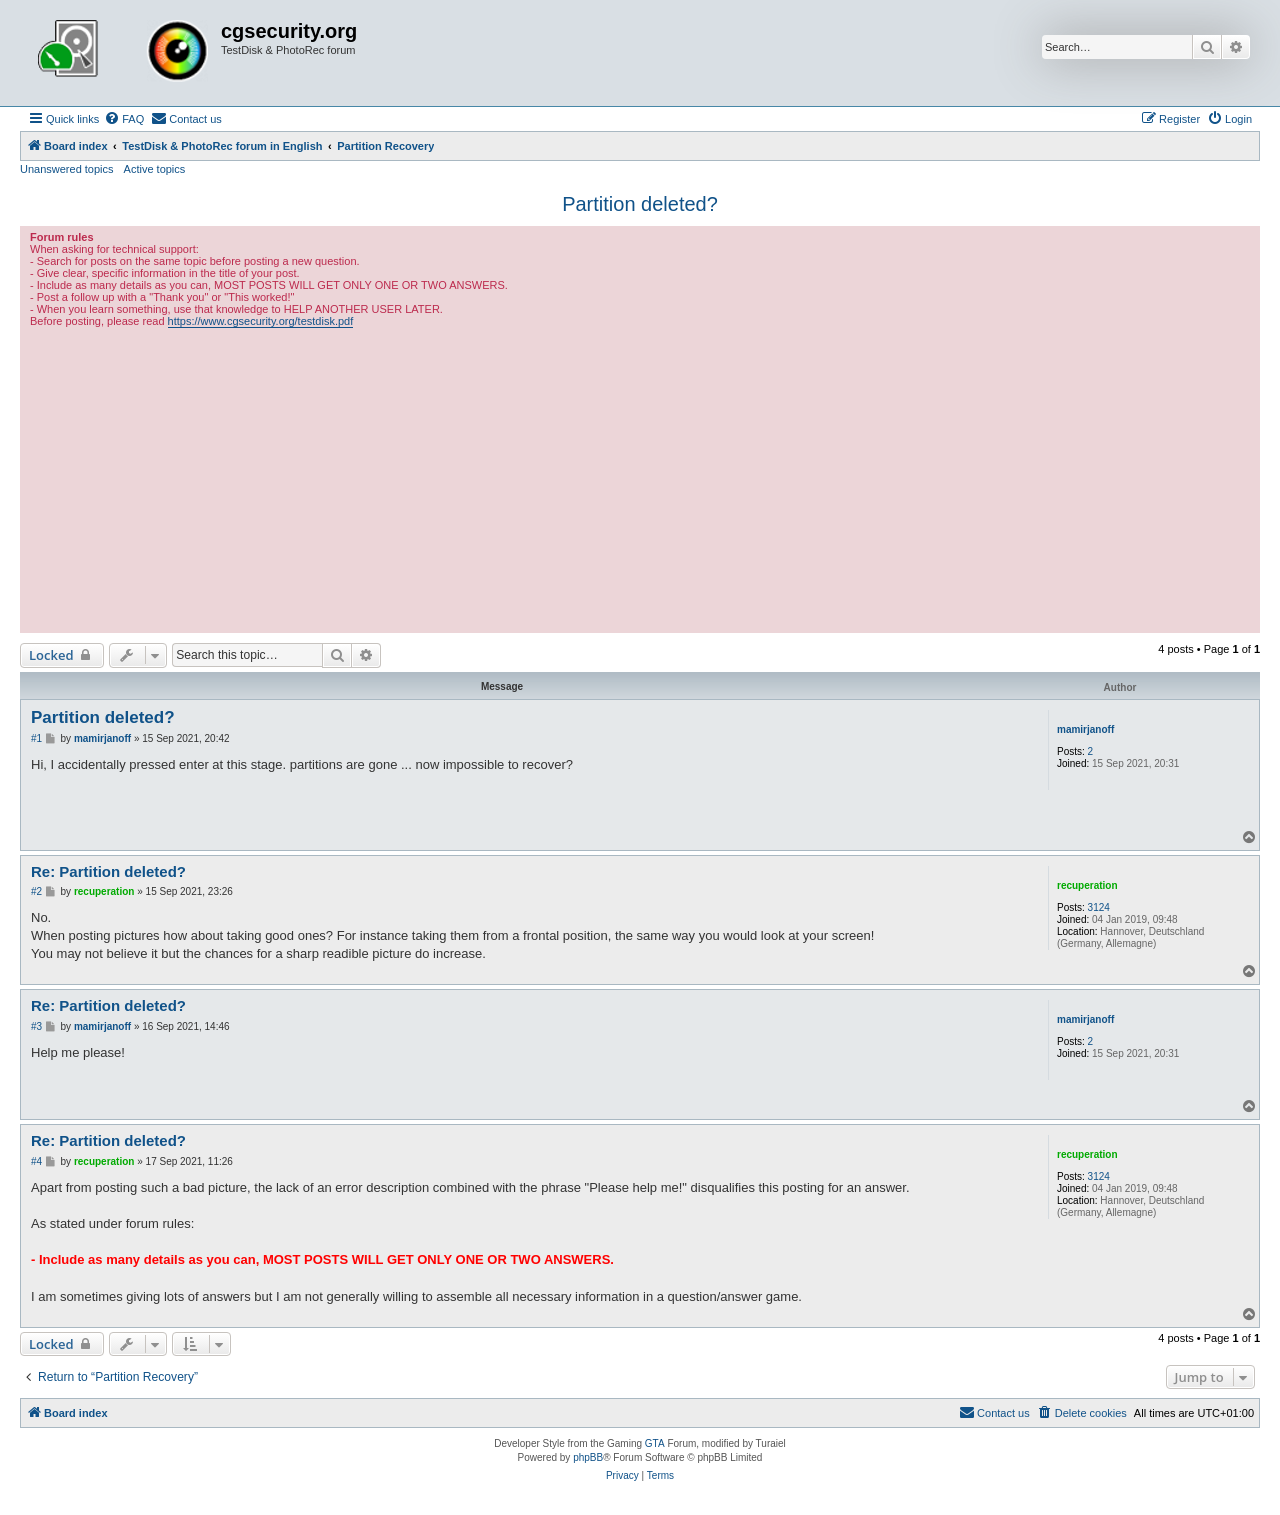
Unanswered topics (67, 169)
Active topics (155, 169)
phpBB (588, 1457)
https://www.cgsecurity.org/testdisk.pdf (261, 321)
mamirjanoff (1085, 729)
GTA (655, 1443)
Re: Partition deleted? (108, 871)
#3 (36, 1026)
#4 (36, 1161)
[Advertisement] (640, 478)
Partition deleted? (640, 204)
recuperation (1087, 885)
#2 (36, 891)
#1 (36, 738)
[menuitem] (124, 119)
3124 (1099, 907)
